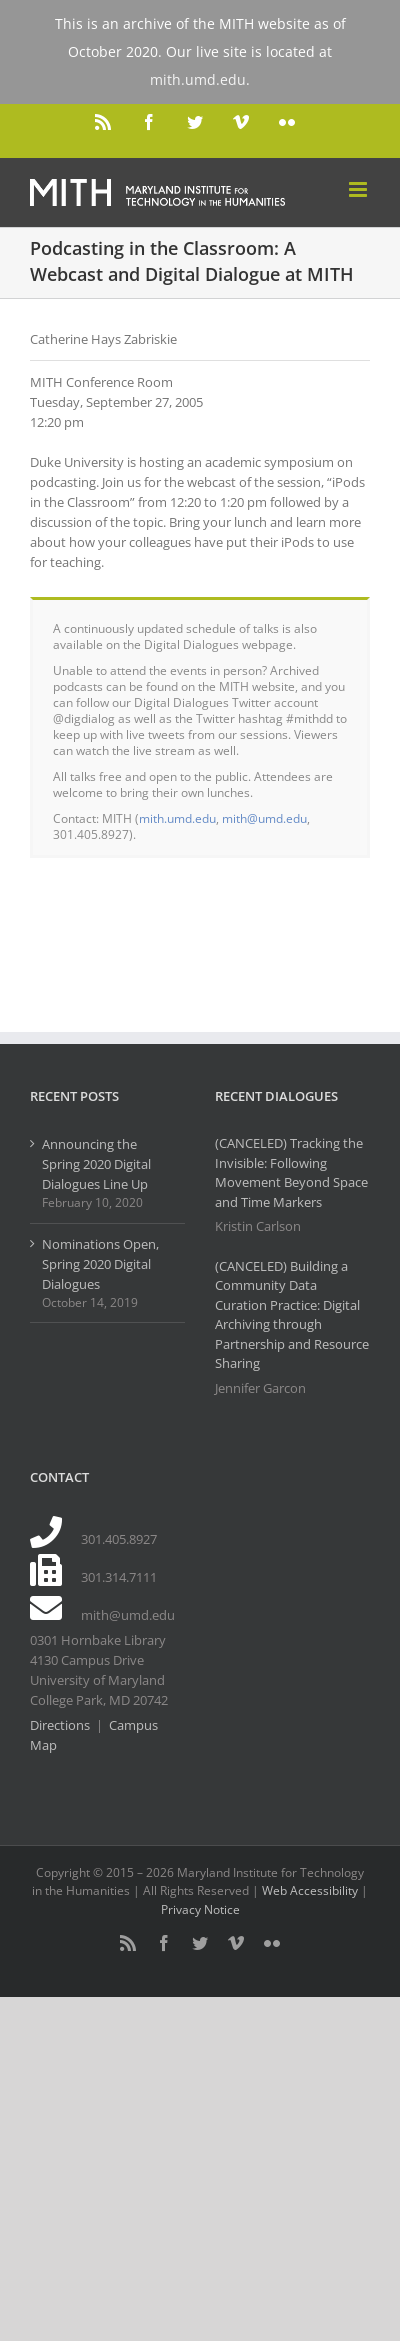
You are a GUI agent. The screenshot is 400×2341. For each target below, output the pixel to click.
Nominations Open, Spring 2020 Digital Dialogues (100, 1264)
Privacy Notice (200, 1909)
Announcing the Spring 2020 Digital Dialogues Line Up (96, 1164)
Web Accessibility (310, 1890)
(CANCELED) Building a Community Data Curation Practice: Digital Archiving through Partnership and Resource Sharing (292, 1315)
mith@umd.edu (264, 818)
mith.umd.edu (177, 818)
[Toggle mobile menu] (359, 189)
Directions (60, 1725)
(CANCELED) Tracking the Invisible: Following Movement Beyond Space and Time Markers (291, 1172)
